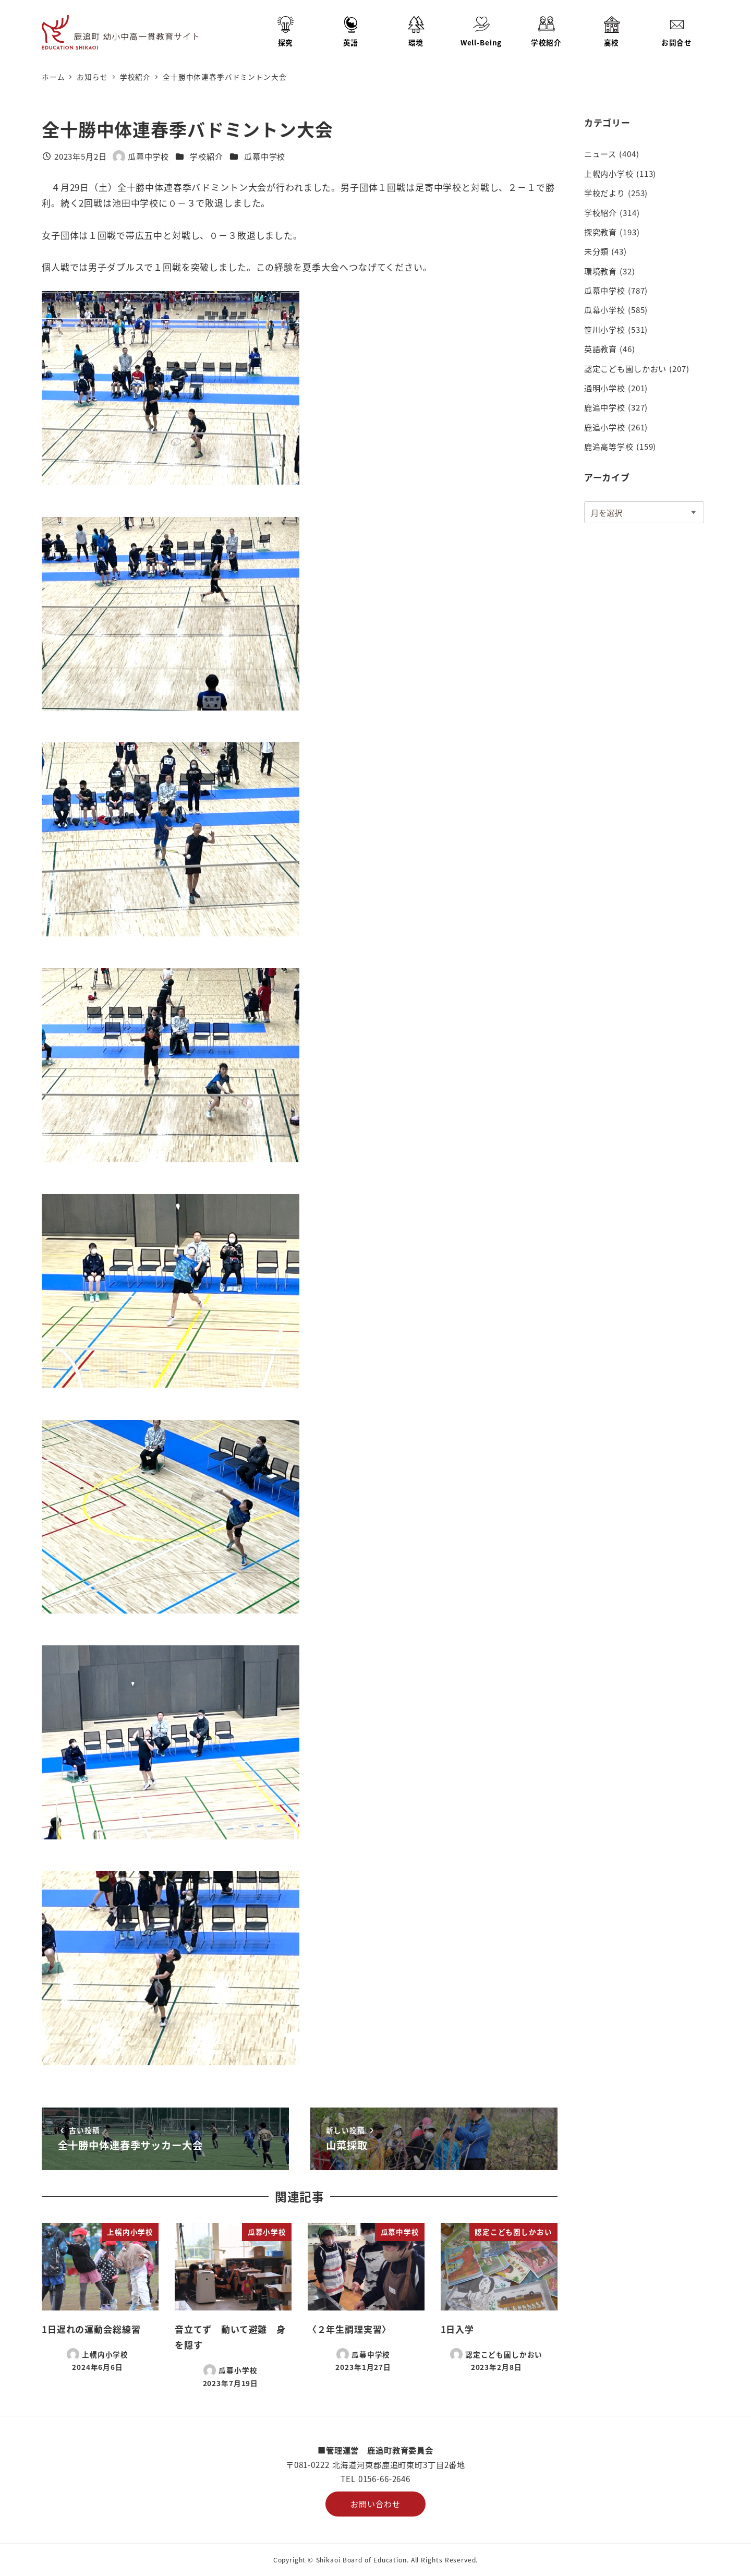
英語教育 (600, 348)
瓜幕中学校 (264, 156)
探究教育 (600, 231)
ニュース (600, 153)
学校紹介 (206, 156)
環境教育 (600, 270)
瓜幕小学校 (604, 309)
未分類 (596, 251)
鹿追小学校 (604, 426)
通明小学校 (604, 387)
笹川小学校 (604, 329)
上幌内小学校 (609, 173)
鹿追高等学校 (609, 446)
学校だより (604, 192)
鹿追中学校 (604, 407)
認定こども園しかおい (625, 368)
